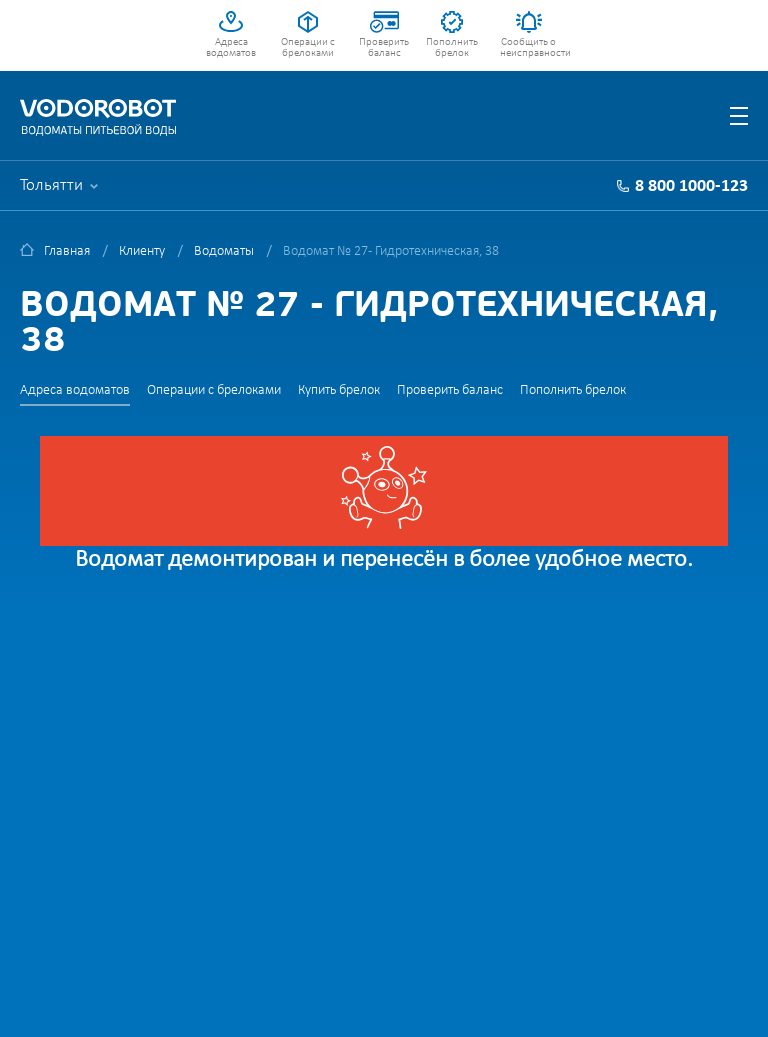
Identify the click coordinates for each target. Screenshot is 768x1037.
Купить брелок (339, 390)
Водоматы (224, 251)
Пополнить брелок (452, 48)
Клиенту (142, 251)
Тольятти (51, 185)
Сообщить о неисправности (528, 48)
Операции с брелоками (308, 48)
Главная (67, 251)
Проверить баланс (384, 48)
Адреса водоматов (231, 48)
